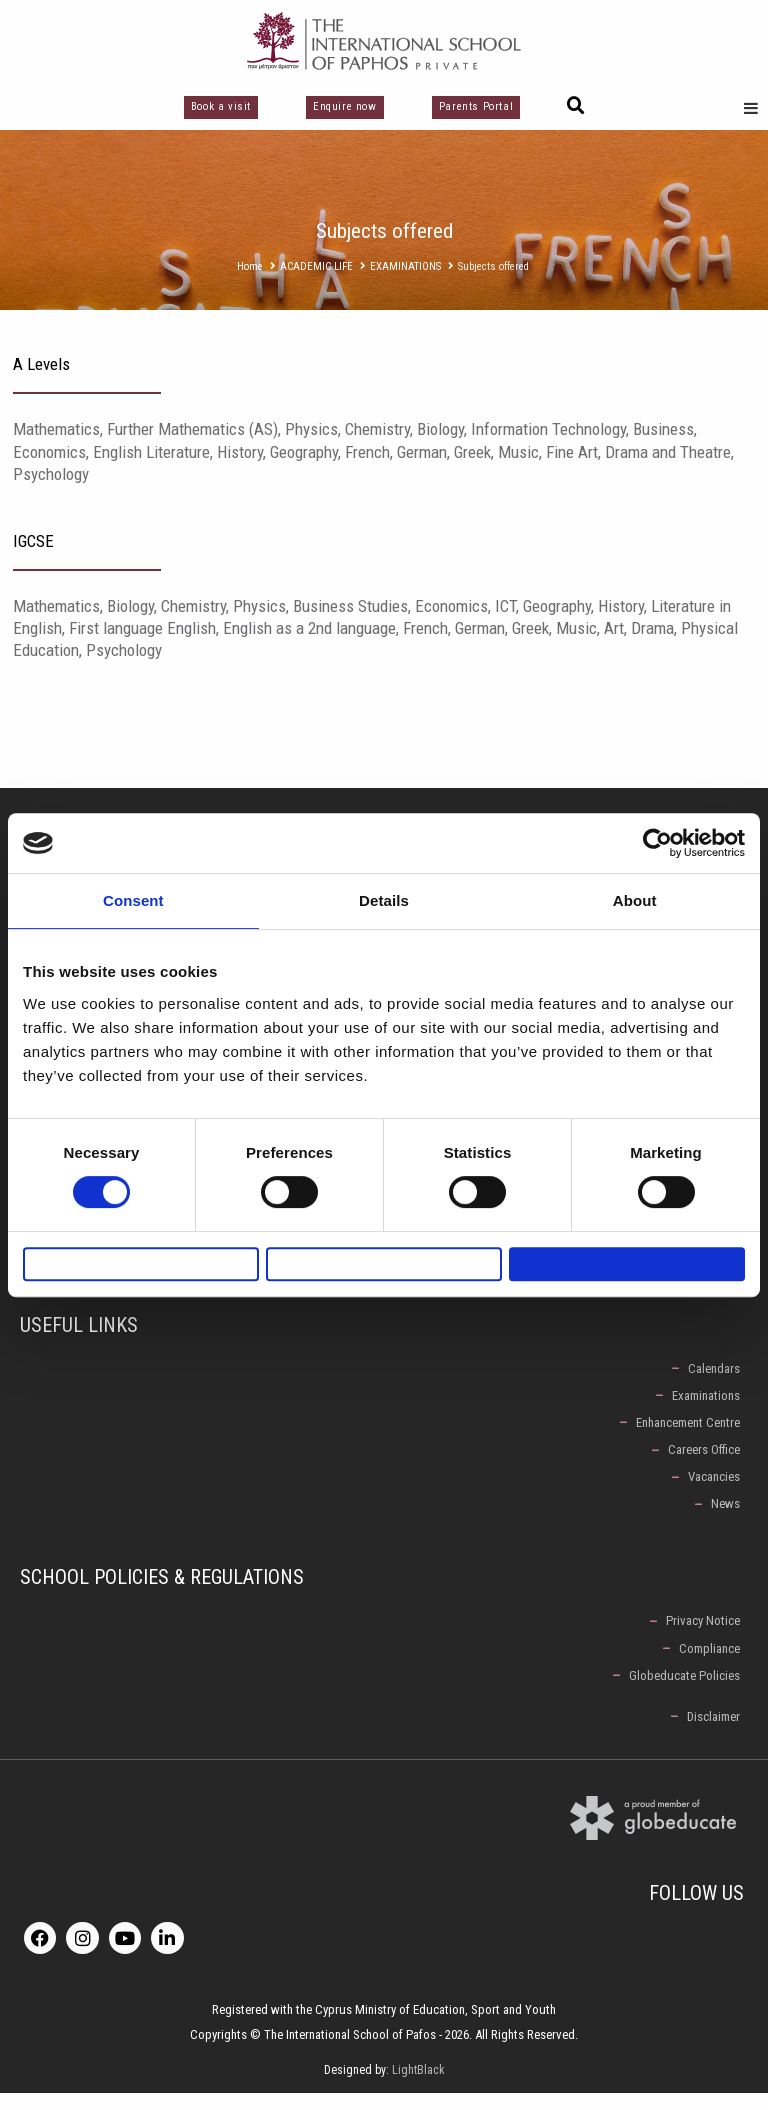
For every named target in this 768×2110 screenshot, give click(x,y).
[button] (576, 106)
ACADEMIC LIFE (316, 266)
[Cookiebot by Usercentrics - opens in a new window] (657, 833)
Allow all (627, 1263)
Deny (140, 1263)
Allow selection (383, 1263)
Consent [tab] (133, 890)
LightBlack (418, 2087)
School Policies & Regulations (162, 1591)
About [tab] (635, 890)
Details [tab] (384, 890)
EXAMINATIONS (405, 266)
